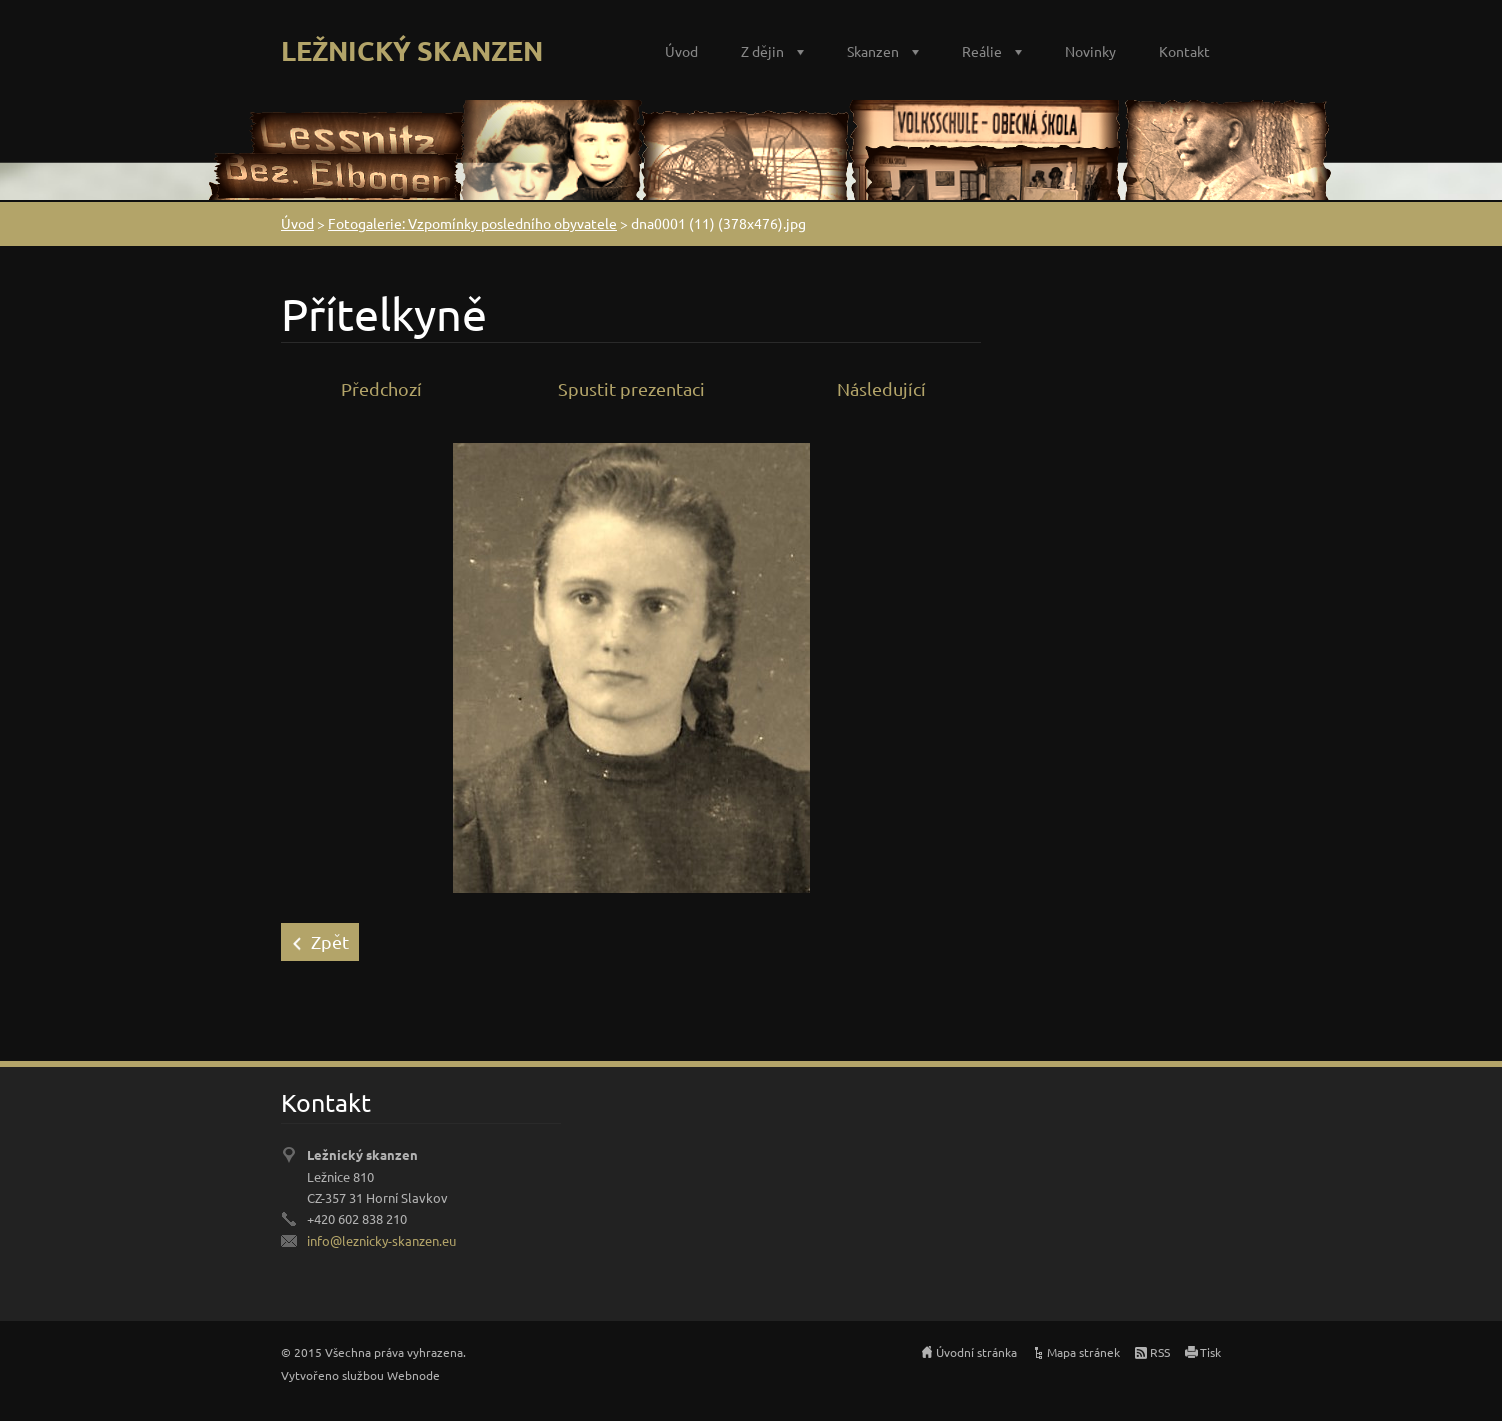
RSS (1160, 1352)
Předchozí (381, 388)
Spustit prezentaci (631, 388)
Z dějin (762, 51)
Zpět (330, 941)
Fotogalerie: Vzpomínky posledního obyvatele (472, 223)
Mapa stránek (1083, 1352)
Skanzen (873, 51)
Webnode (413, 1375)
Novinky (1090, 51)
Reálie (982, 51)
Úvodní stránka (976, 1352)
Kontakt (1184, 51)
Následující (881, 388)
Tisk (1210, 1352)
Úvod (681, 51)
